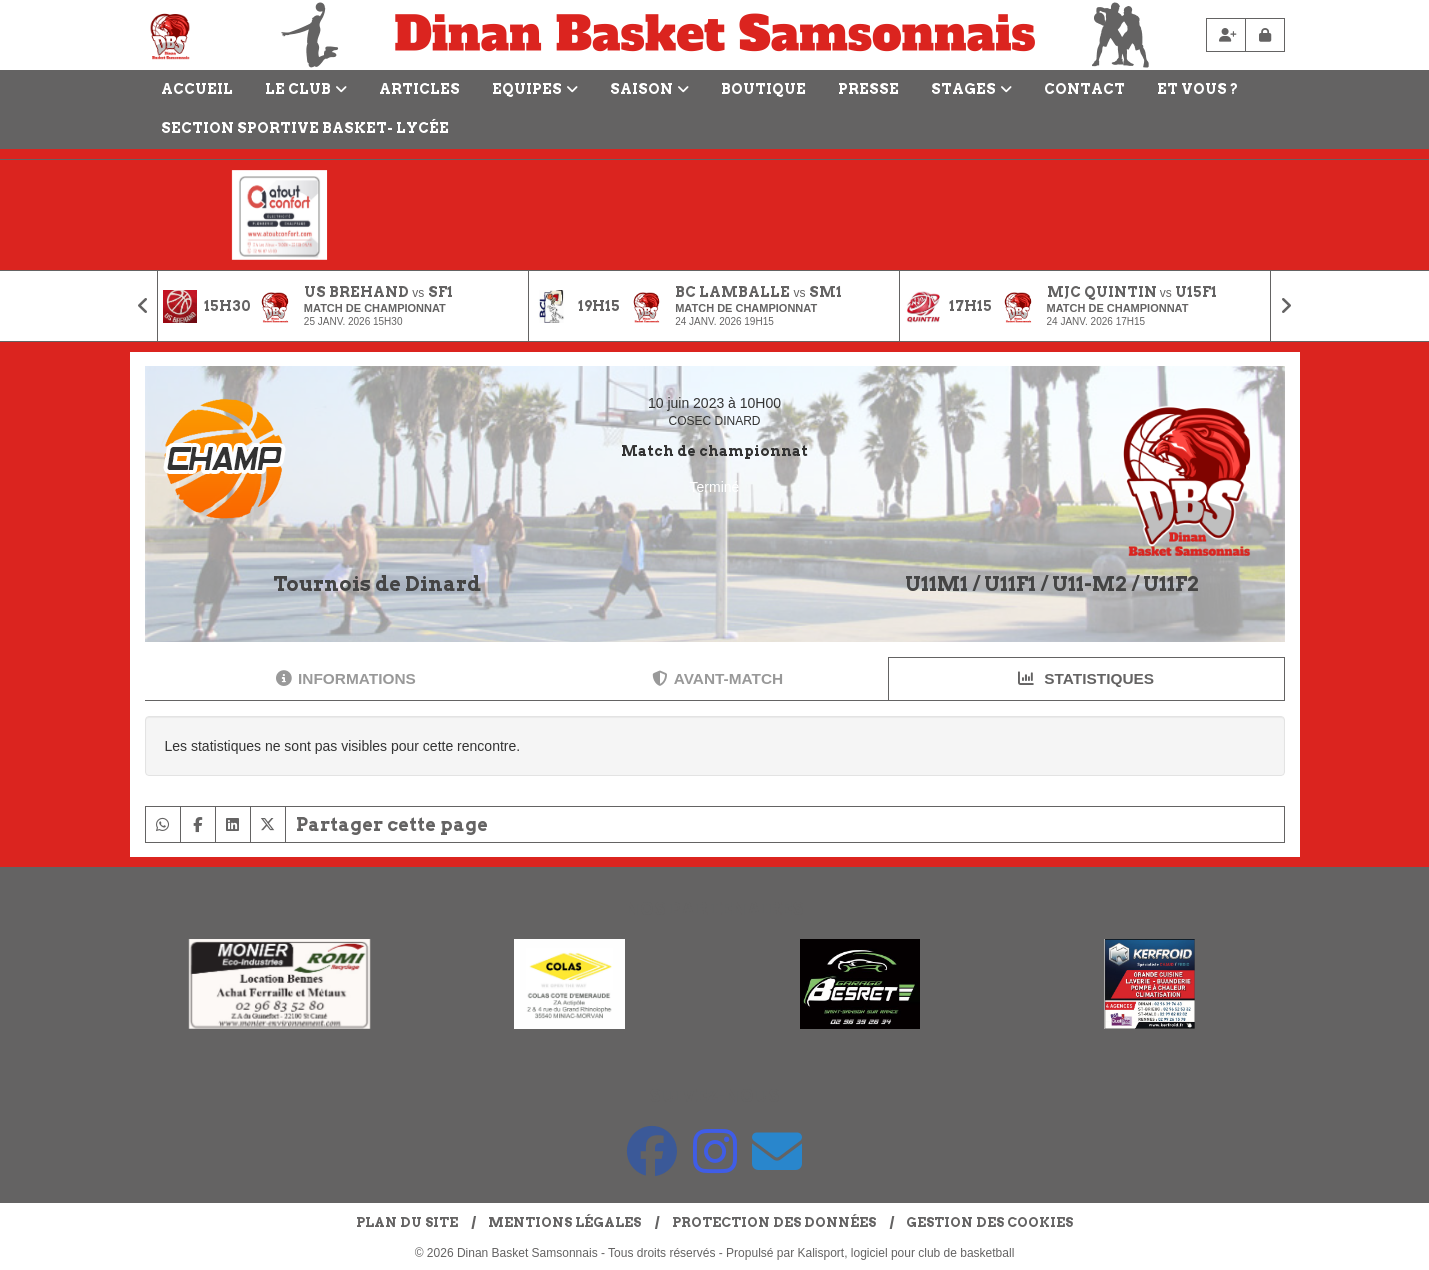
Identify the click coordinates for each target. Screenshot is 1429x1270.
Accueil (197, 89)
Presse (868, 89)
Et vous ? (1197, 89)
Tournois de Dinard (377, 584)
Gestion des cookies (989, 1222)
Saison (649, 89)
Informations (346, 678)
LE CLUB (306, 89)
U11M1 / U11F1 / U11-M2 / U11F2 (1052, 584)
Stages (971, 89)
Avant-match (717, 678)
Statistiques (1086, 678)
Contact (1084, 89)
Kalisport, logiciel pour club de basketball (906, 1253)
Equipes (535, 89)
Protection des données (774, 1222)
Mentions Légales (564, 1222)
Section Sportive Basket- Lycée (305, 128)
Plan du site (407, 1222)
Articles (419, 89)
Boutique (763, 89)
